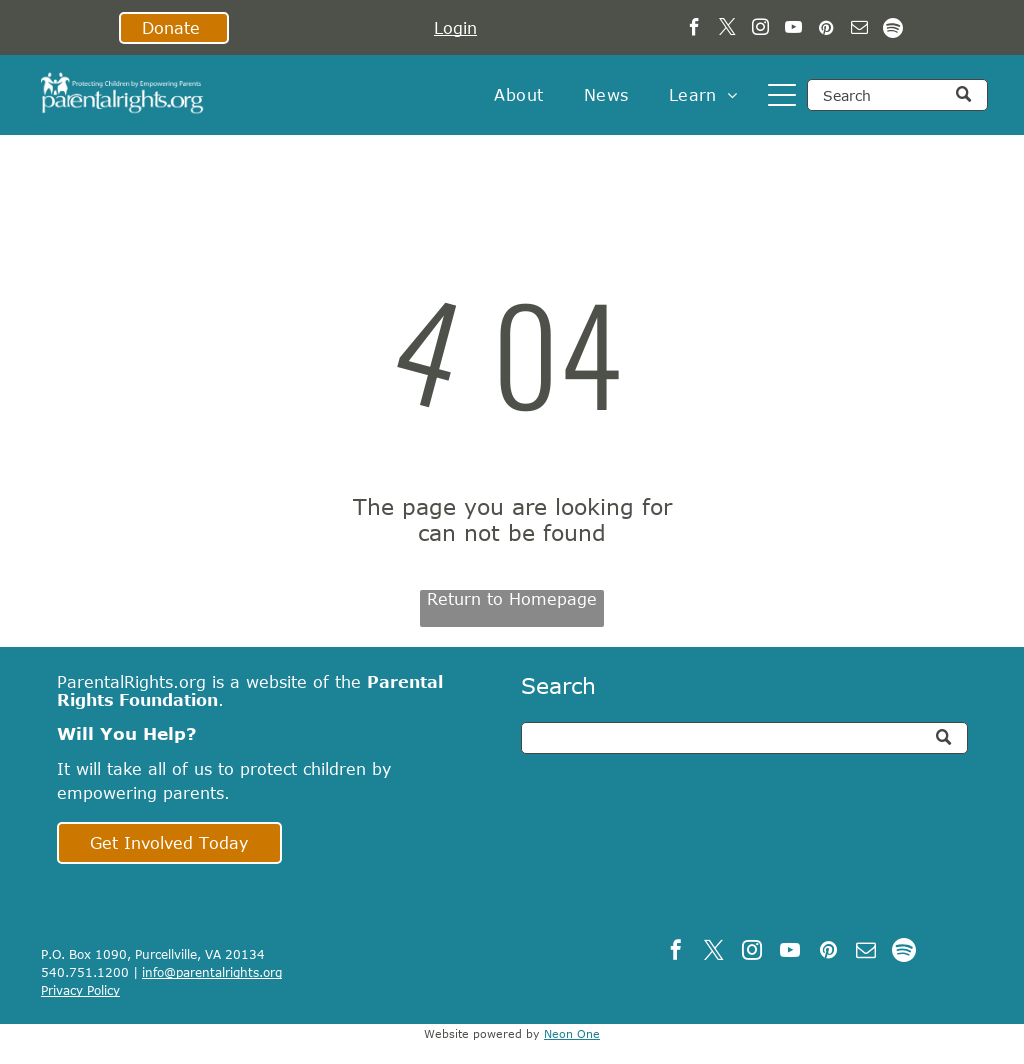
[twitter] (727, 30)
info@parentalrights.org (212, 972)
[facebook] (694, 30)
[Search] (897, 95)
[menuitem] (518, 95)
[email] (859, 30)
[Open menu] (782, 95)
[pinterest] (826, 30)
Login (455, 28)
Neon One (572, 1033)
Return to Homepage (512, 599)
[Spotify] (892, 30)
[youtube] (793, 30)
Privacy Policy (80, 990)
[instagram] (760, 30)
